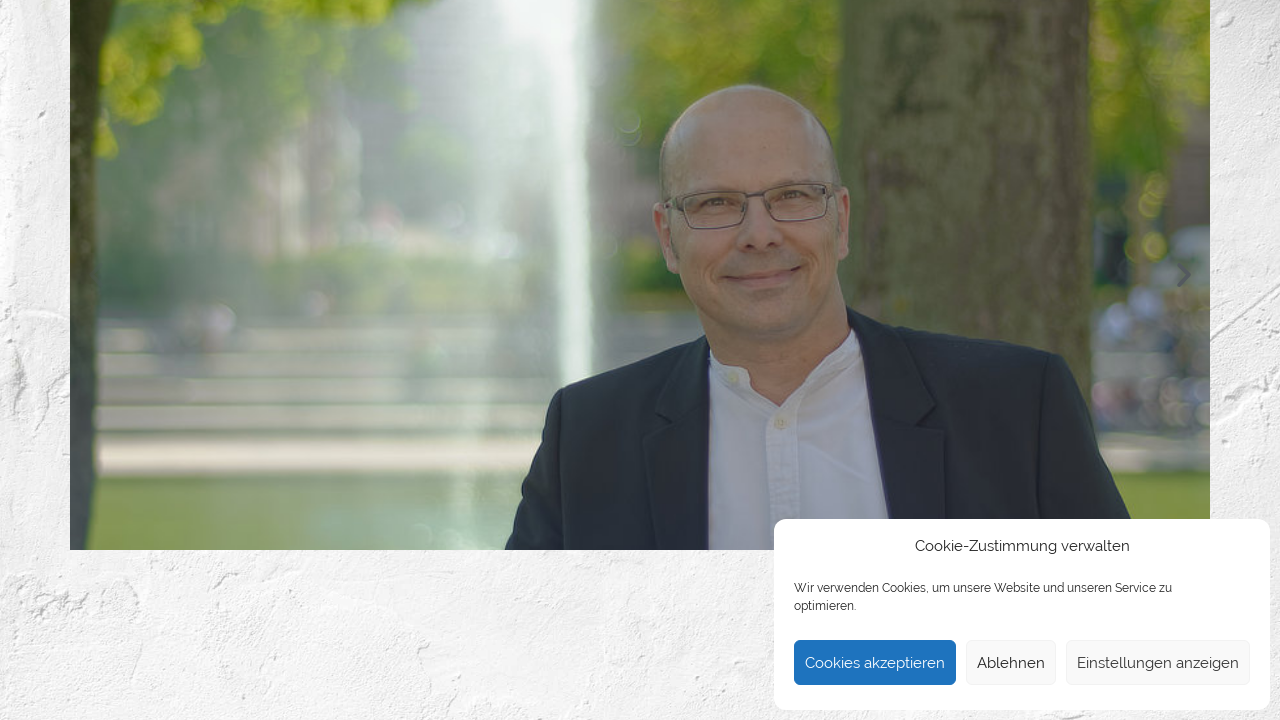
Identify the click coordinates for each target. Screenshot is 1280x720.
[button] (96, 275)
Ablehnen (1011, 663)
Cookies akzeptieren (875, 663)
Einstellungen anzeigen (1158, 663)
